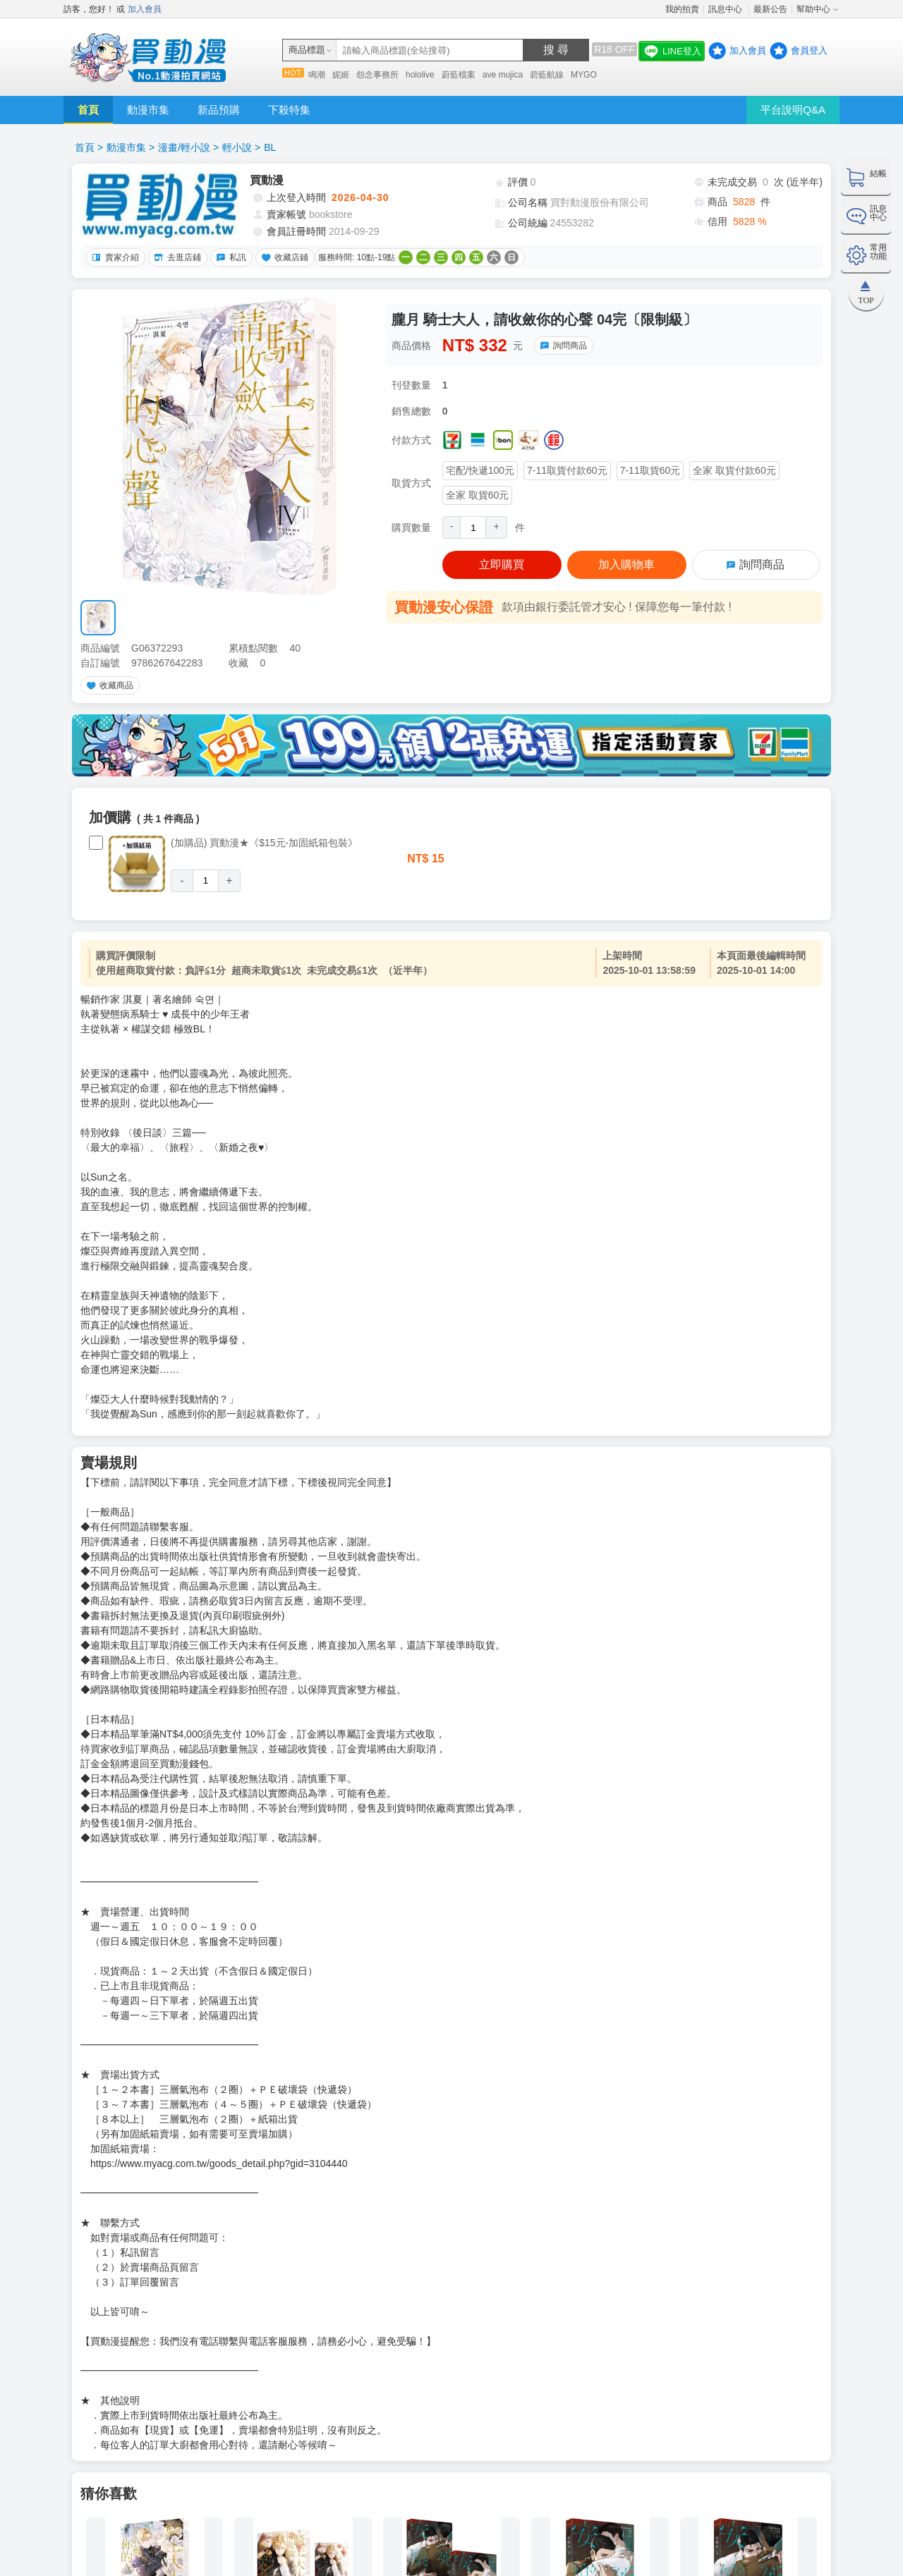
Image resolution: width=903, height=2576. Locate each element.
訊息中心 (726, 9)
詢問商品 (561, 345)
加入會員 (145, 9)
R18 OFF (614, 49)
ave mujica (503, 75)
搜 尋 (556, 50)
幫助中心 (813, 9)
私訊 (229, 257)
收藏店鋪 (282, 257)
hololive (420, 75)
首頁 (88, 110)
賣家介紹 (113, 257)
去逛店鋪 (175, 257)
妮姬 (340, 75)
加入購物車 (626, 564)
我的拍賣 (682, 9)
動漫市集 (148, 110)
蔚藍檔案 (458, 75)
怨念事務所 (377, 75)
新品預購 (219, 110)
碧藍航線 (547, 75)
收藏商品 (108, 685)
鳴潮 (316, 75)
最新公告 (770, 9)
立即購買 (501, 564)
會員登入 (809, 50)
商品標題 (307, 49)
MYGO (584, 75)
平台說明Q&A (792, 110)
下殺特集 (289, 110)
